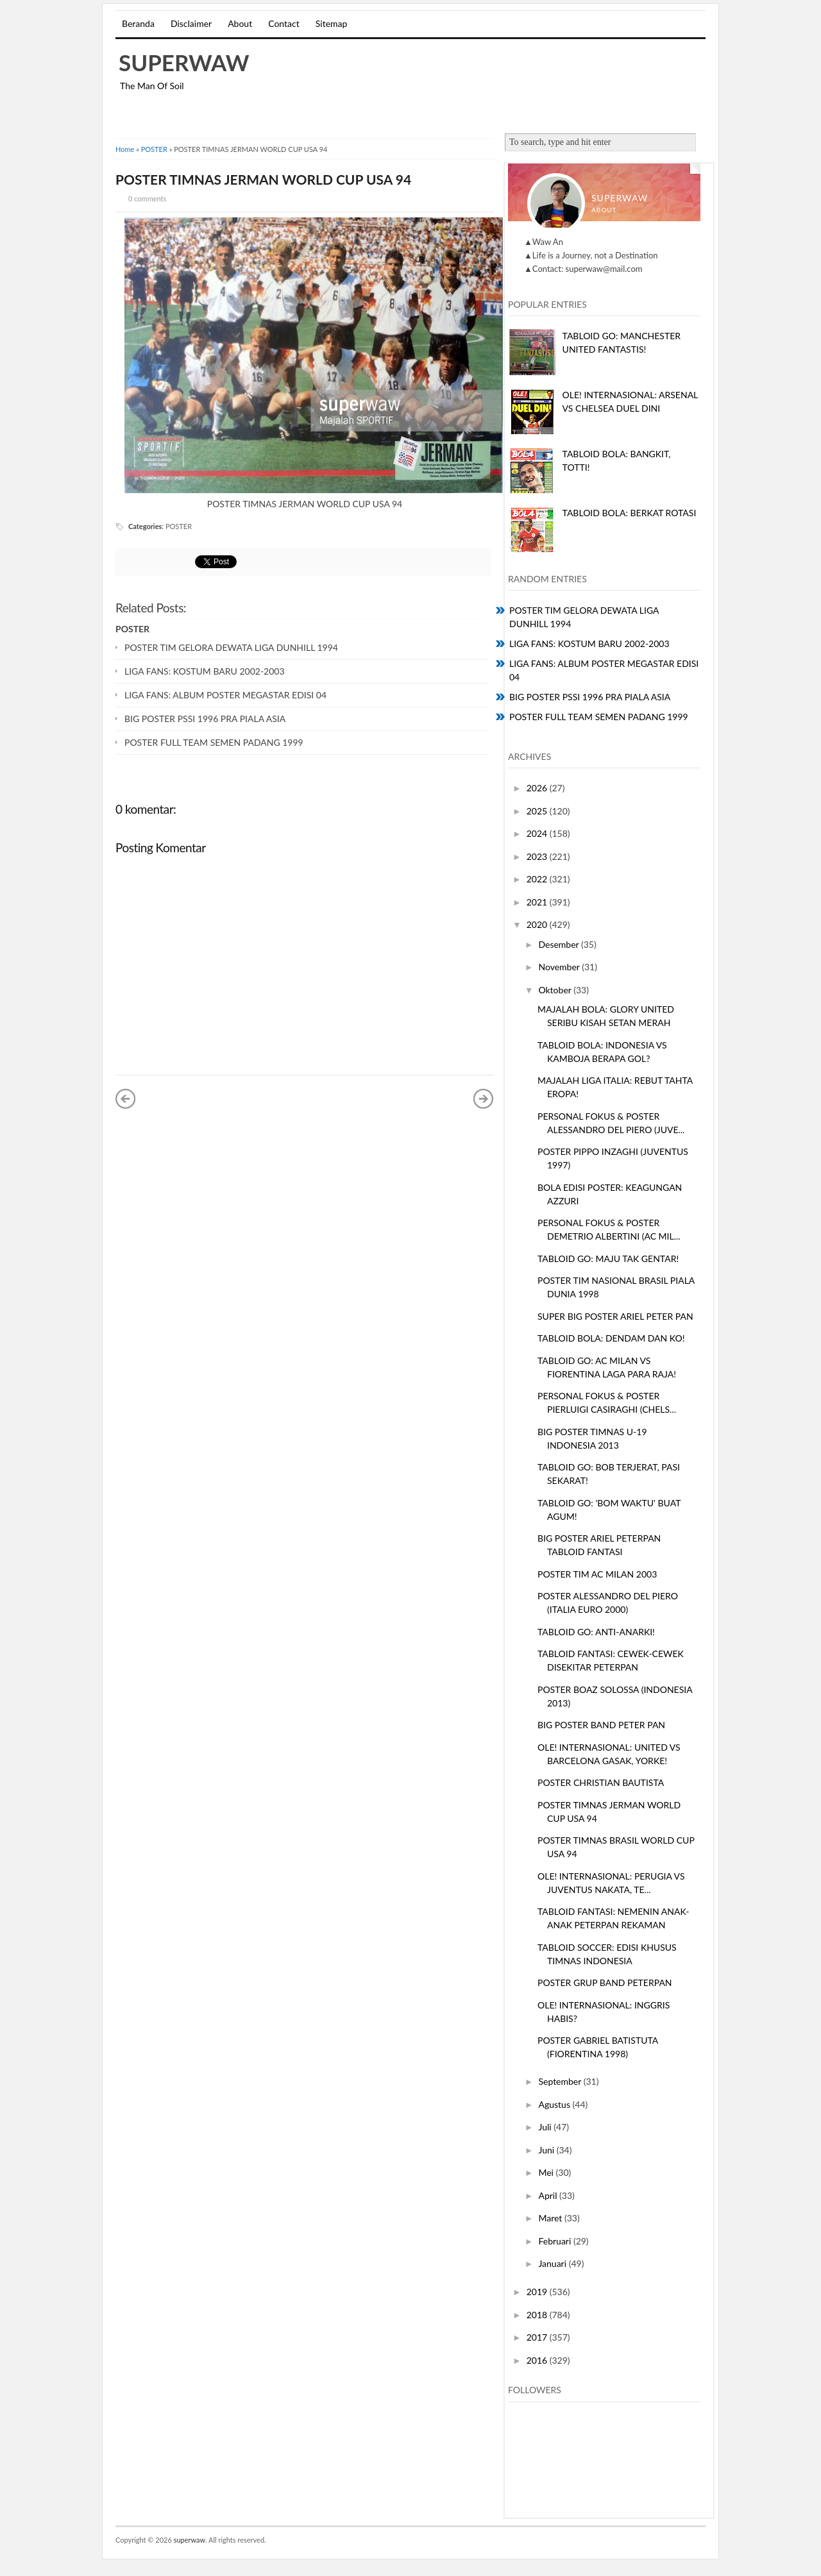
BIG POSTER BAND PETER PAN (601, 1724)
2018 (538, 2314)
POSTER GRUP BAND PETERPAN (604, 1982)
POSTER (154, 149)
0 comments (147, 198)
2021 (538, 902)
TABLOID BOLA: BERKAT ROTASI (630, 512)
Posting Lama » (483, 1098)
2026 (538, 787)
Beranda (138, 23)
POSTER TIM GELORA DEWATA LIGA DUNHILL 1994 (231, 647)
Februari (555, 2240)
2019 (538, 2291)
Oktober (555, 989)
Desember (559, 944)
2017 (538, 2337)
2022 (538, 878)
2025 (538, 810)
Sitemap (332, 23)
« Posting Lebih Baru (125, 1098)
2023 (538, 856)
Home (124, 149)
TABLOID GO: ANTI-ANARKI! (596, 1631)
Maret (551, 2217)
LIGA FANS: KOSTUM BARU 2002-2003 (204, 671)
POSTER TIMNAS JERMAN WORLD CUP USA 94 (263, 179)
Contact (284, 23)
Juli (546, 2126)
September (560, 2081)
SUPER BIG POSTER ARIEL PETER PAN (615, 1316)
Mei (546, 2172)
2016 (538, 2360)
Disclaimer (191, 23)
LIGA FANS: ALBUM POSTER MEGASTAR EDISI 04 (225, 694)
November (560, 966)
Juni (547, 2149)
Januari (553, 2263)
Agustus (555, 2104)
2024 (538, 833)
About (240, 23)
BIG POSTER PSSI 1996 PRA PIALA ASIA (204, 718)
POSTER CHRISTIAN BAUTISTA (600, 1782)
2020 (538, 924)
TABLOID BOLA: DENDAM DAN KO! (611, 1338)
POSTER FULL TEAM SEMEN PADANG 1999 (213, 742)
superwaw (184, 62)
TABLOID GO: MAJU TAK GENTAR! (608, 1258)
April (548, 2195)
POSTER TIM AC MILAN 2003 (597, 1574)
